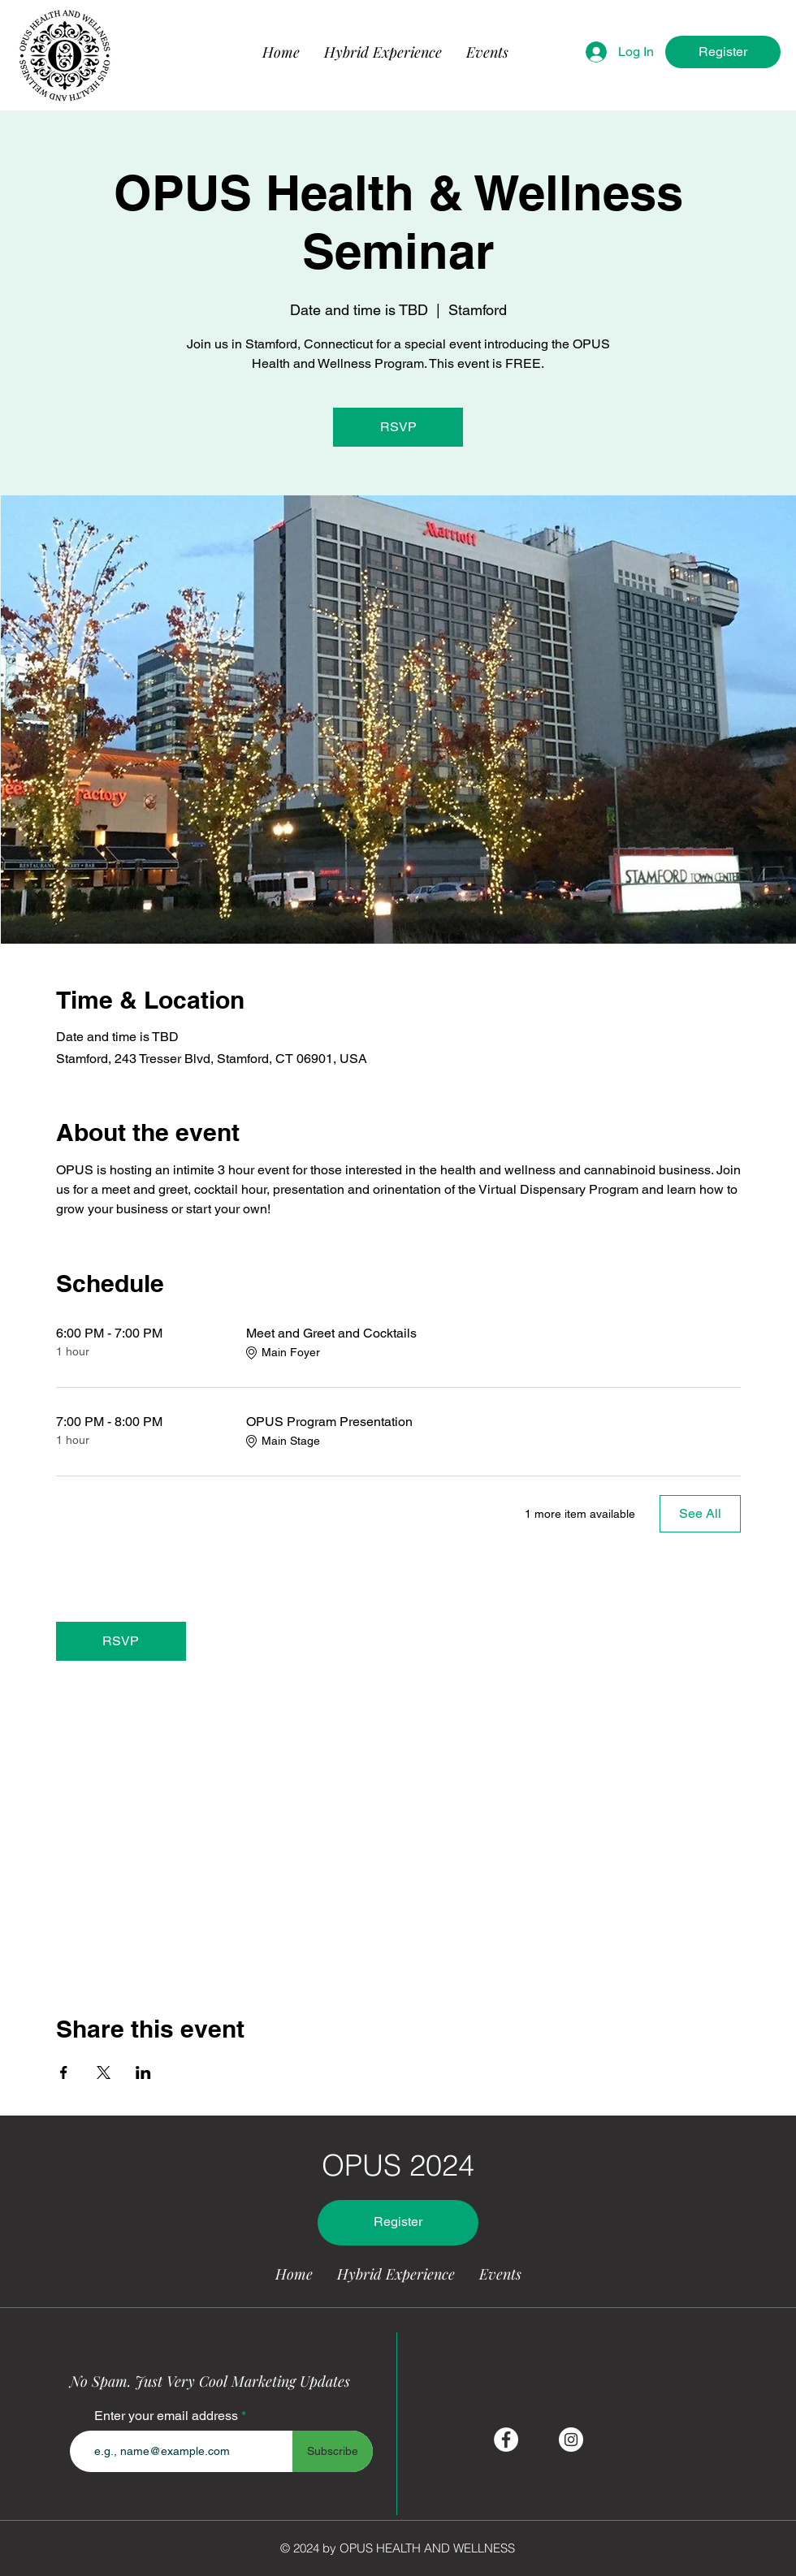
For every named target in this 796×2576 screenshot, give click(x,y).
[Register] (723, 52)
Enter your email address (166, 2416)
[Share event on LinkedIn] (143, 2072)
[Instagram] (571, 2439)
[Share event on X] (103, 2072)
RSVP (398, 426)
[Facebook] (506, 2439)
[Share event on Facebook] (63, 2072)
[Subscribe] (332, 2451)
